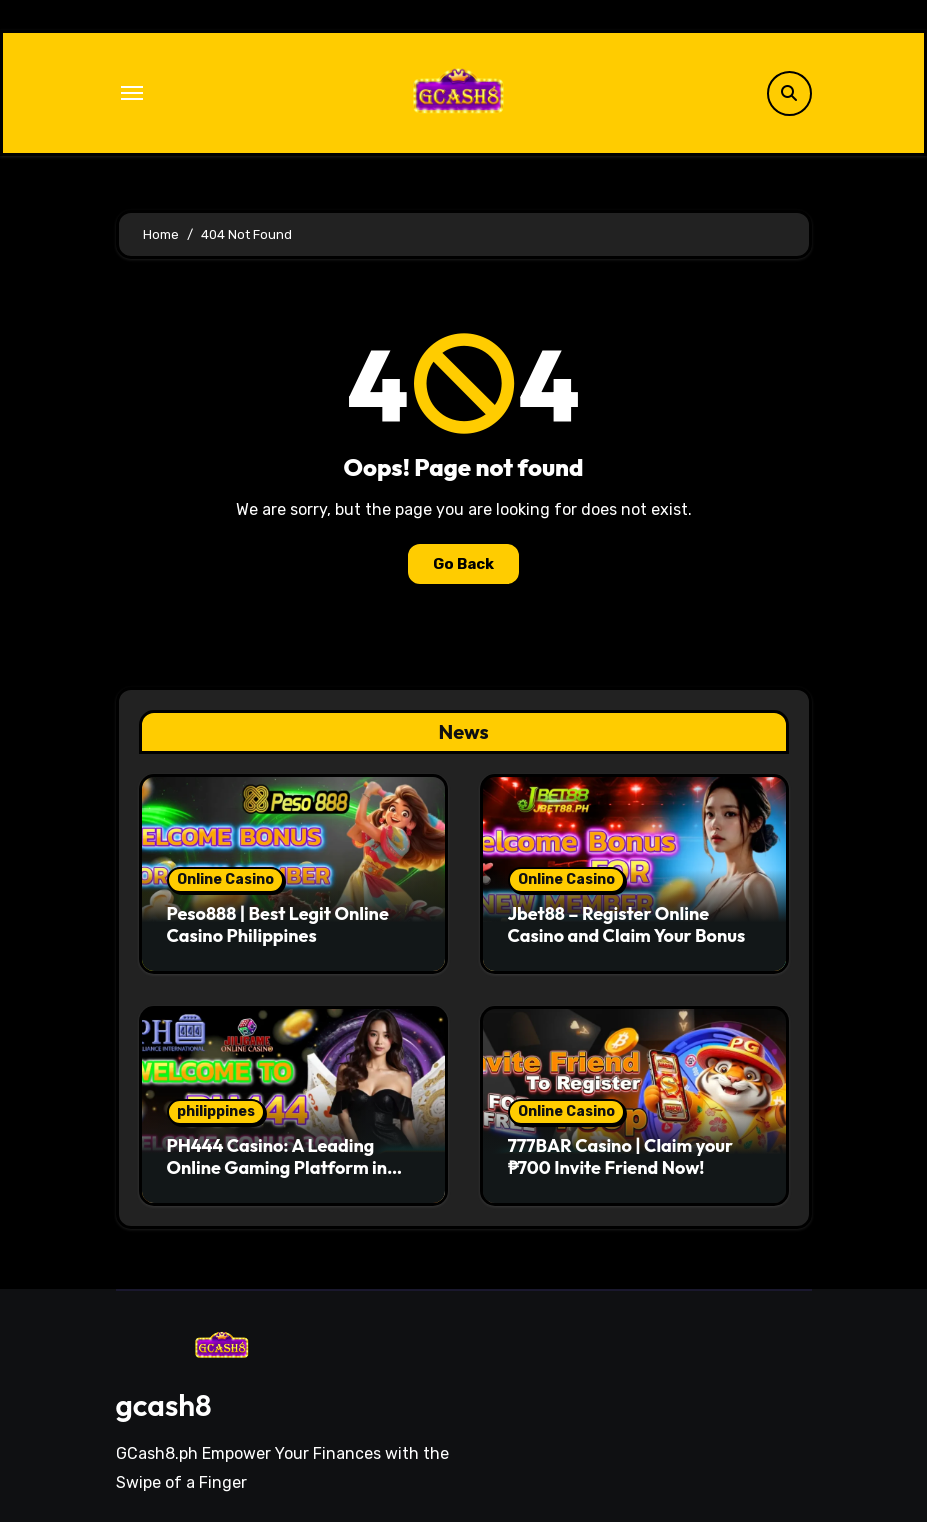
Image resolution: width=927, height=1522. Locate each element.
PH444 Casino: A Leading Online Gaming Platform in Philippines (277, 1167)
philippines (216, 1111)
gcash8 (164, 1405)
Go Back (463, 564)
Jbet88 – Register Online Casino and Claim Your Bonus (627, 924)
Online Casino (225, 879)
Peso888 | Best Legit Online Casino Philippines (278, 924)
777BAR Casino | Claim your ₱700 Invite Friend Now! (621, 1156)
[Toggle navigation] (132, 93)
